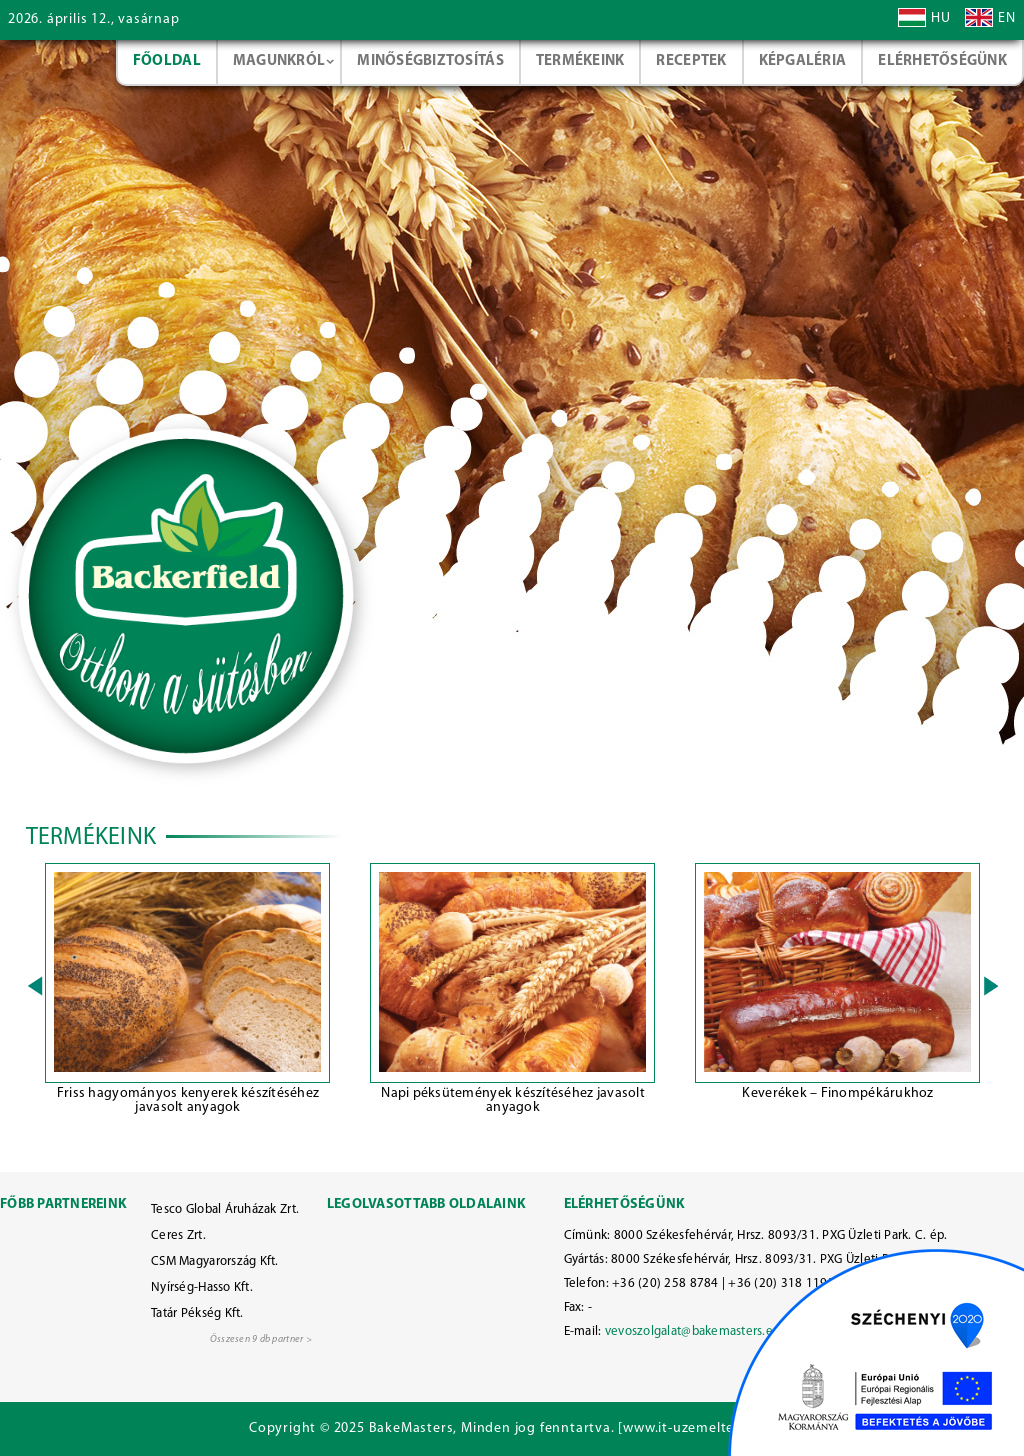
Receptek (691, 61)
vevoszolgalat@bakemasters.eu (692, 1331)
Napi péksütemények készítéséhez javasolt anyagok (513, 1100)
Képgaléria (803, 61)
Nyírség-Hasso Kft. (202, 1287)
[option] (188, 992)
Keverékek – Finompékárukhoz (837, 1093)
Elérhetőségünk (942, 61)
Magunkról (279, 61)
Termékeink (580, 61)
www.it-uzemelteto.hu (696, 1428)
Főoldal (167, 61)
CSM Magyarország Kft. (215, 1261)
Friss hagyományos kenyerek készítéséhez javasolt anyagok (188, 1100)
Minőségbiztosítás (430, 61)
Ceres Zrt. (178, 1235)
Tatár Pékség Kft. (197, 1313)
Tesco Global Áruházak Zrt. (225, 1209)
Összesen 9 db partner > (261, 1339)
